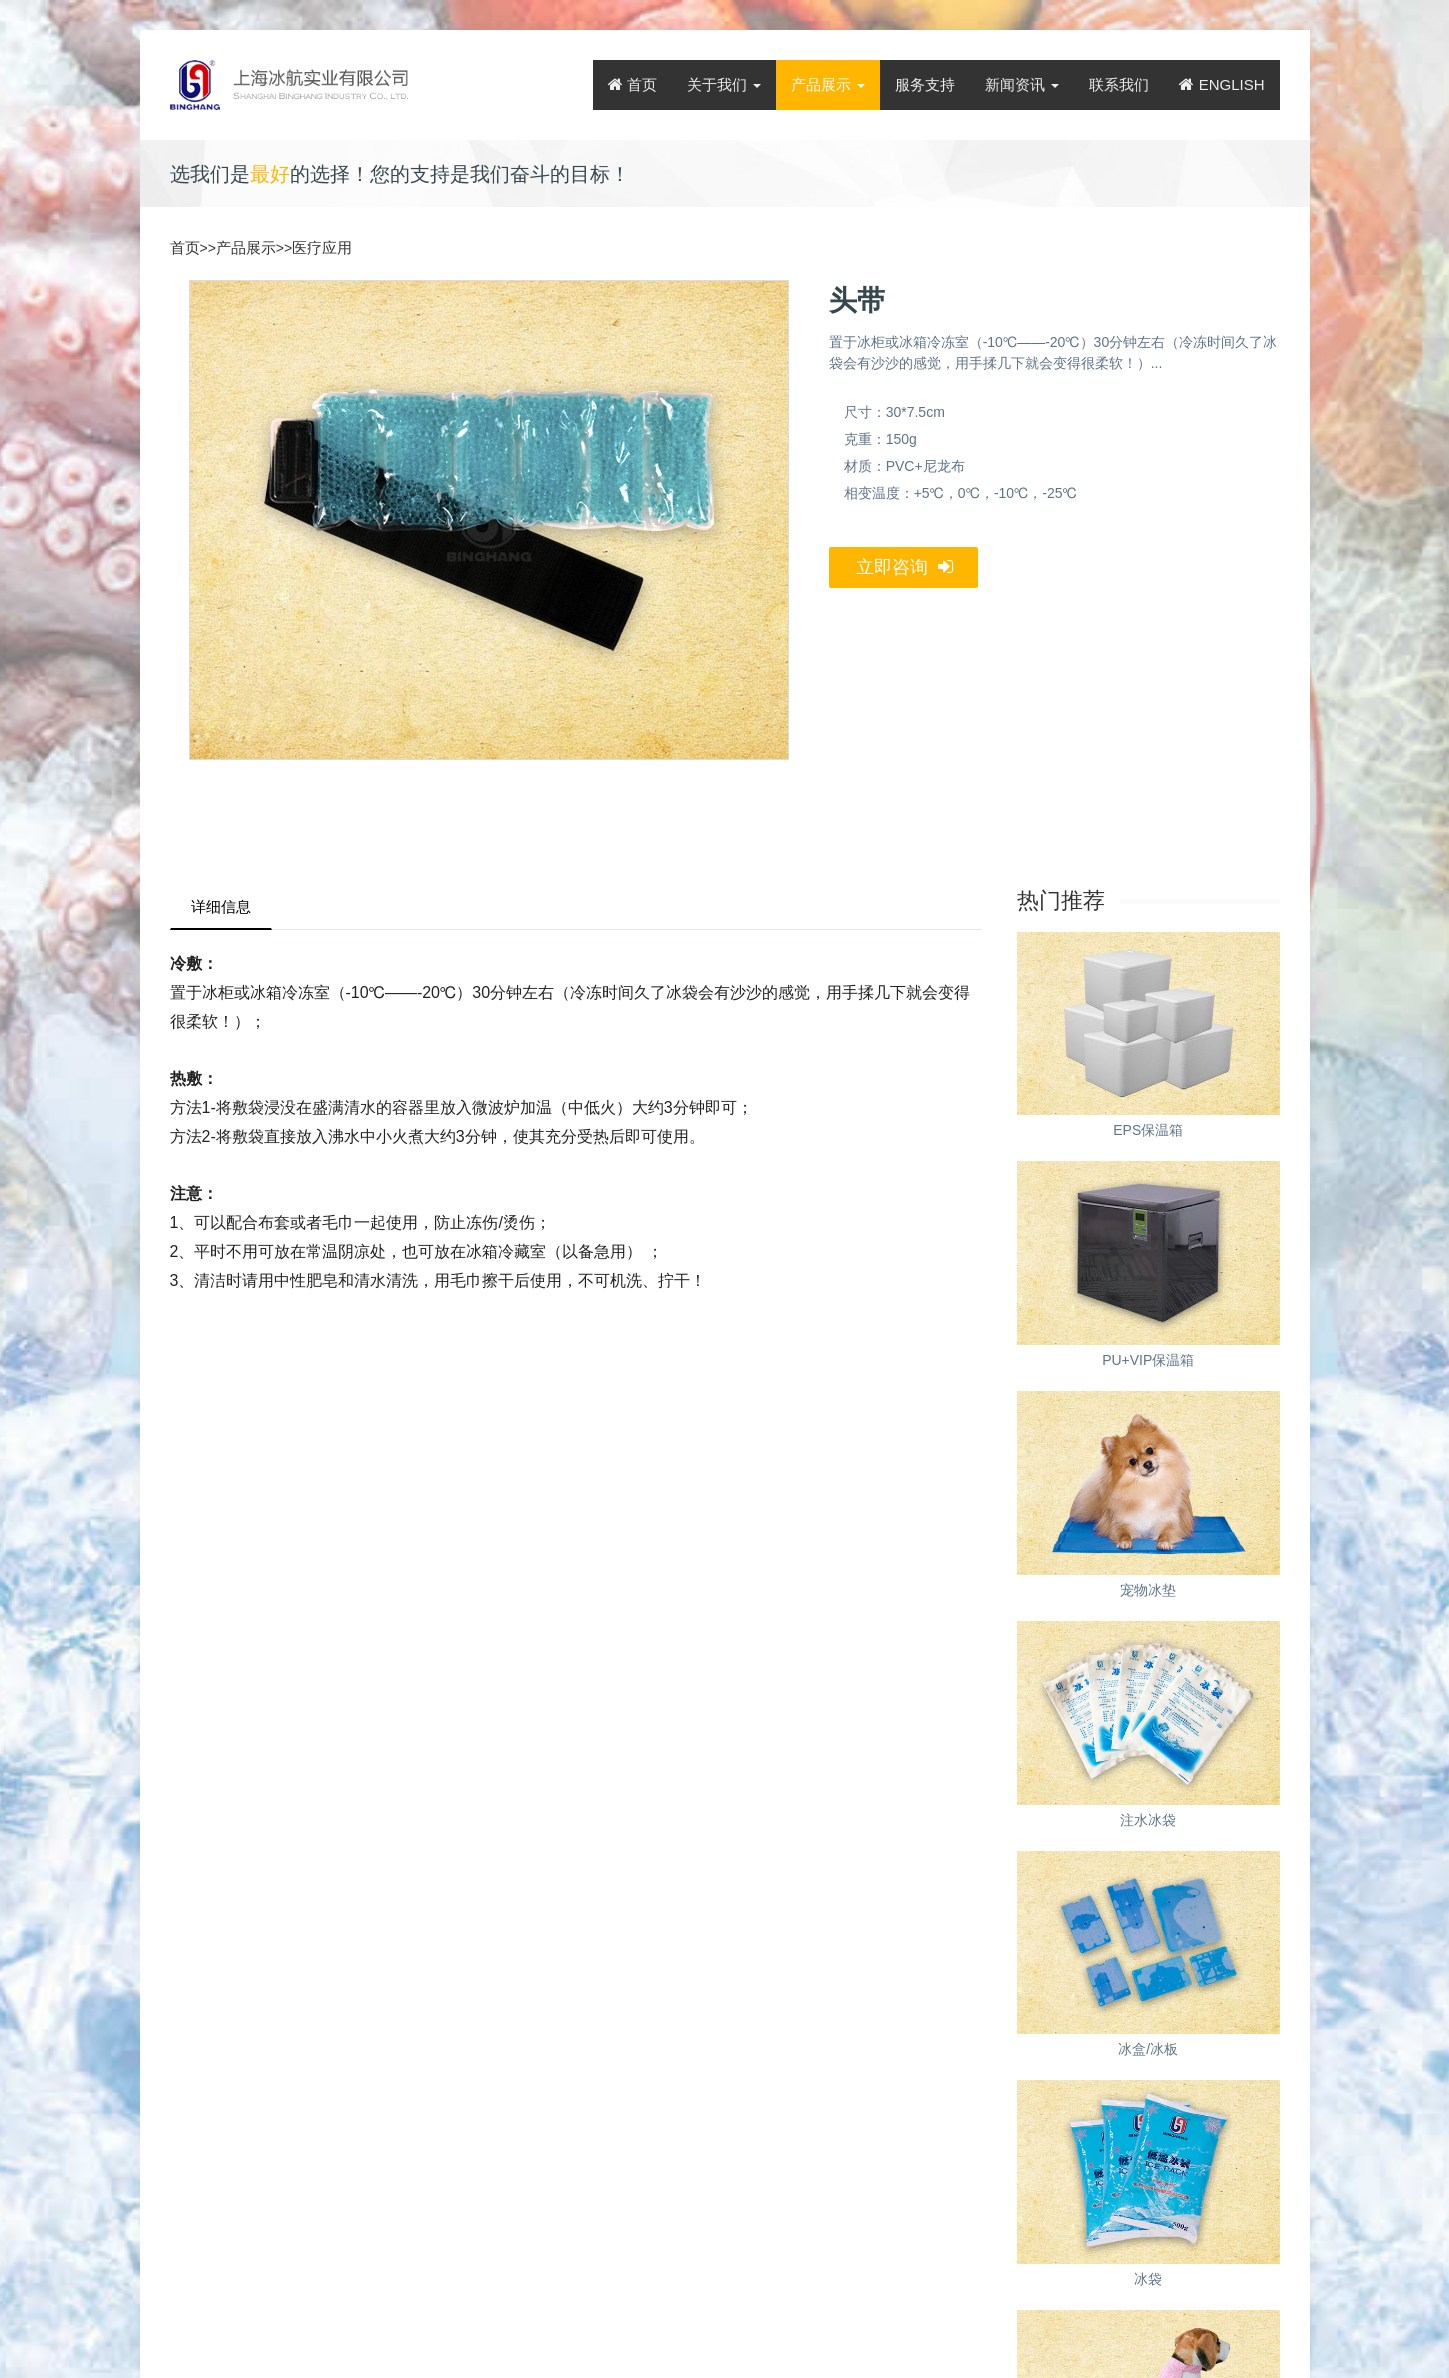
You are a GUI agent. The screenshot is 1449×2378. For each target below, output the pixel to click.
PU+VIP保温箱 (1148, 1360)
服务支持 (925, 84)
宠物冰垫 (1148, 1590)
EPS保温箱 (1148, 1130)
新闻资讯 (1022, 84)
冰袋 (1148, 2279)
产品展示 (828, 84)
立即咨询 (904, 567)
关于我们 (724, 84)
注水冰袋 (1148, 1820)
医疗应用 (322, 247)
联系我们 (1119, 84)
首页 (632, 85)
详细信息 (221, 906)
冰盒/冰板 (1148, 2049)
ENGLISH (1221, 85)
